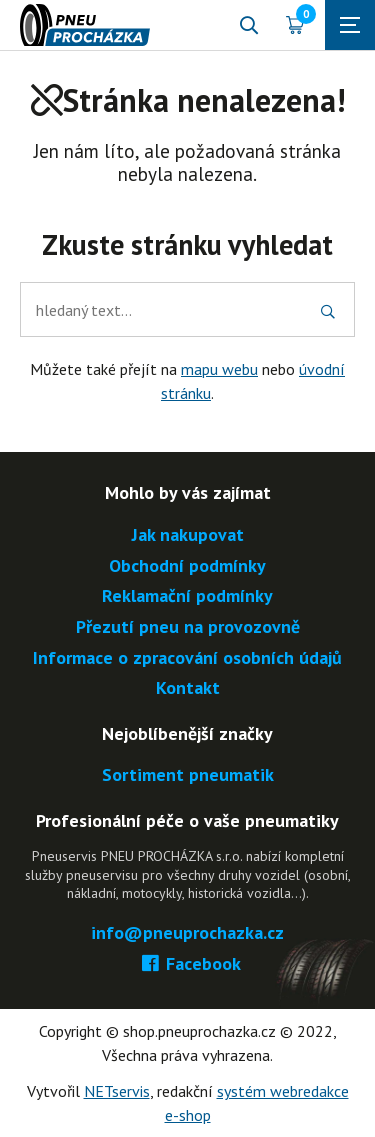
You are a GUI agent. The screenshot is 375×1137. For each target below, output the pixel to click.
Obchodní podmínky (187, 566)
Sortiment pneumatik (188, 775)
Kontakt (188, 688)
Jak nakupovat (188, 535)
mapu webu (219, 369)
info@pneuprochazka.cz (187, 933)
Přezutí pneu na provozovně (188, 627)
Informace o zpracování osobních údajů (187, 658)
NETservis (117, 1091)
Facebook (187, 964)
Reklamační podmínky (187, 596)
